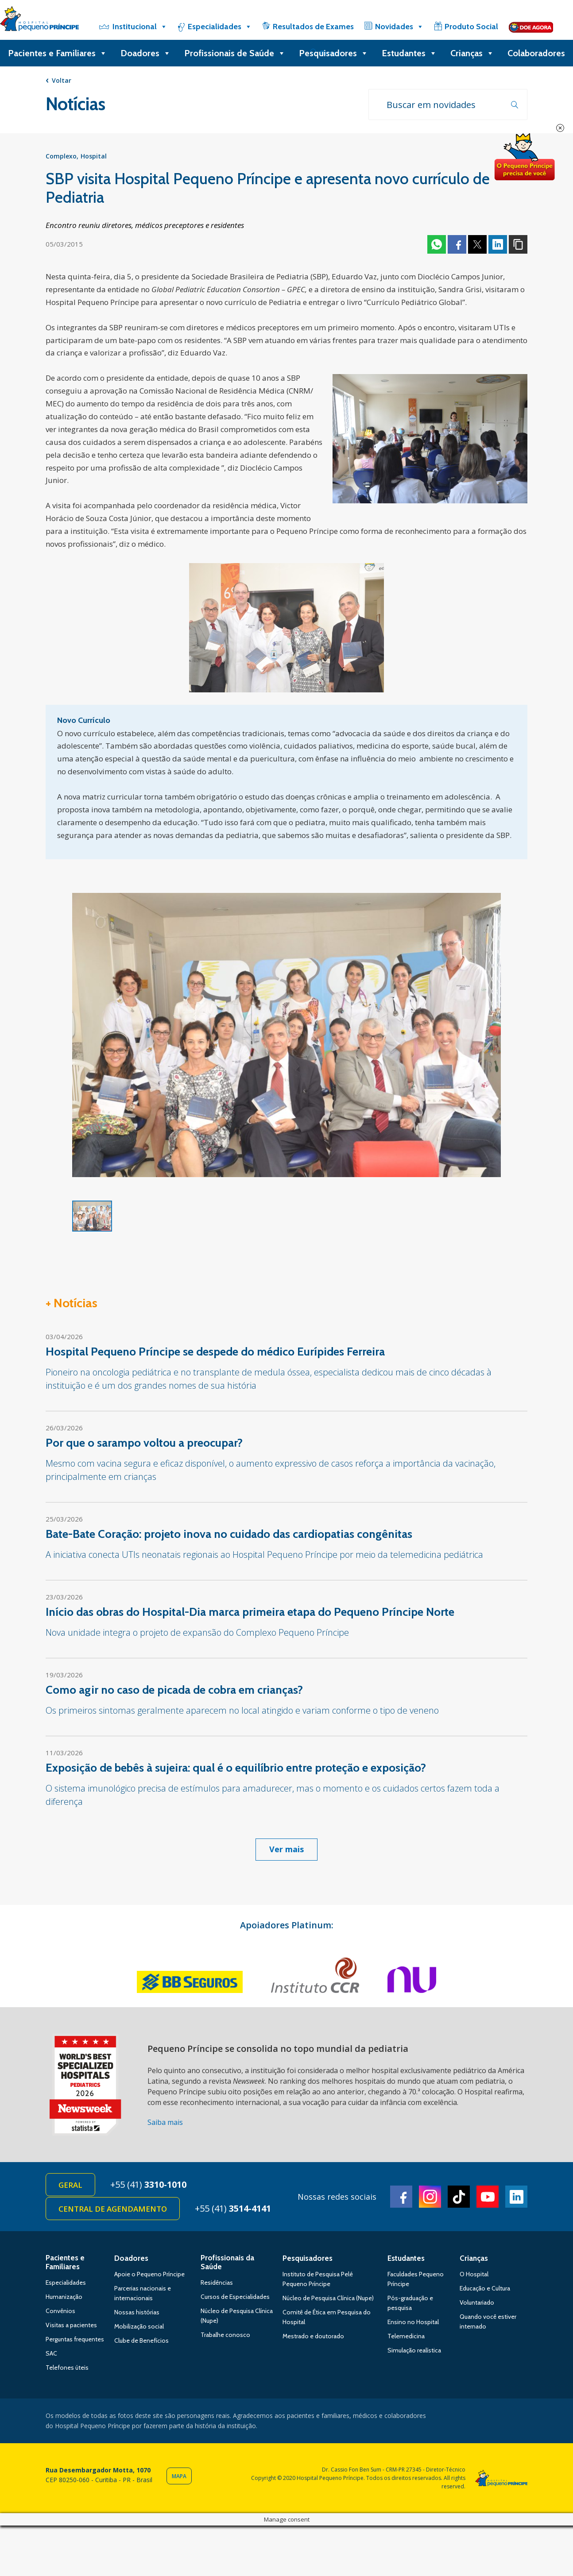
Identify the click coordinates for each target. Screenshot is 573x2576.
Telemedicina (406, 2336)
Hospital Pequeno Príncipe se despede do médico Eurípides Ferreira (215, 1351)
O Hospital (474, 2274)
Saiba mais (165, 2122)
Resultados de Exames (313, 26)
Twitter (477, 244)
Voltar (61, 80)
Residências (217, 2282)
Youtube (487, 2197)
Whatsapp (436, 244)
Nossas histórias (136, 2312)
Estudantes (409, 53)
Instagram (430, 2197)
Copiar (518, 244)
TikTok (459, 2197)
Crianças (472, 53)
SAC (51, 2353)
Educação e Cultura (485, 2288)
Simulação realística (414, 2350)
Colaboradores (536, 53)
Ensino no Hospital (413, 2322)
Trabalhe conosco (225, 2335)
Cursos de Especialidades (235, 2297)
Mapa (179, 2476)
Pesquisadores (333, 53)
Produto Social (471, 26)
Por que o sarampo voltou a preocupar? (144, 1443)
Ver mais (286, 1849)
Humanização (64, 2297)
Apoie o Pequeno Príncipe (149, 2274)
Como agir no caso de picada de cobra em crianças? (174, 1690)
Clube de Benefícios (141, 2340)
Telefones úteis (67, 2367)
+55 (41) (148, 2184)
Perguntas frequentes (75, 2339)
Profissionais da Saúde (227, 2262)
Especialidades (220, 26)
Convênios (60, 2311)
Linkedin (497, 244)
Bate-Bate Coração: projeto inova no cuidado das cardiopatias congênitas (229, 1534)
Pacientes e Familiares (57, 53)
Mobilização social (139, 2326)
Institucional (139, 26)
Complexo (61, 156)
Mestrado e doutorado (313, 2336)
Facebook (457, 244)
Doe (524, 157)
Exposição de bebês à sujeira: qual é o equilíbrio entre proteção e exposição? (236, 1768)
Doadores (145, 53)
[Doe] (530, 26)
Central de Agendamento (112, 2209)
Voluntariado (477, 2302)
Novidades (399, 26)
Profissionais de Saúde (235, 53)
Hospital (94, 156)
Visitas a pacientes (71, 2325)
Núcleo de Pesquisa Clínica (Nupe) (328, 2298)
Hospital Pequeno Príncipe (39, 20)
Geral (70, 2185)
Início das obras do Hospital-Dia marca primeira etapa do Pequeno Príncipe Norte (250, 1612)
